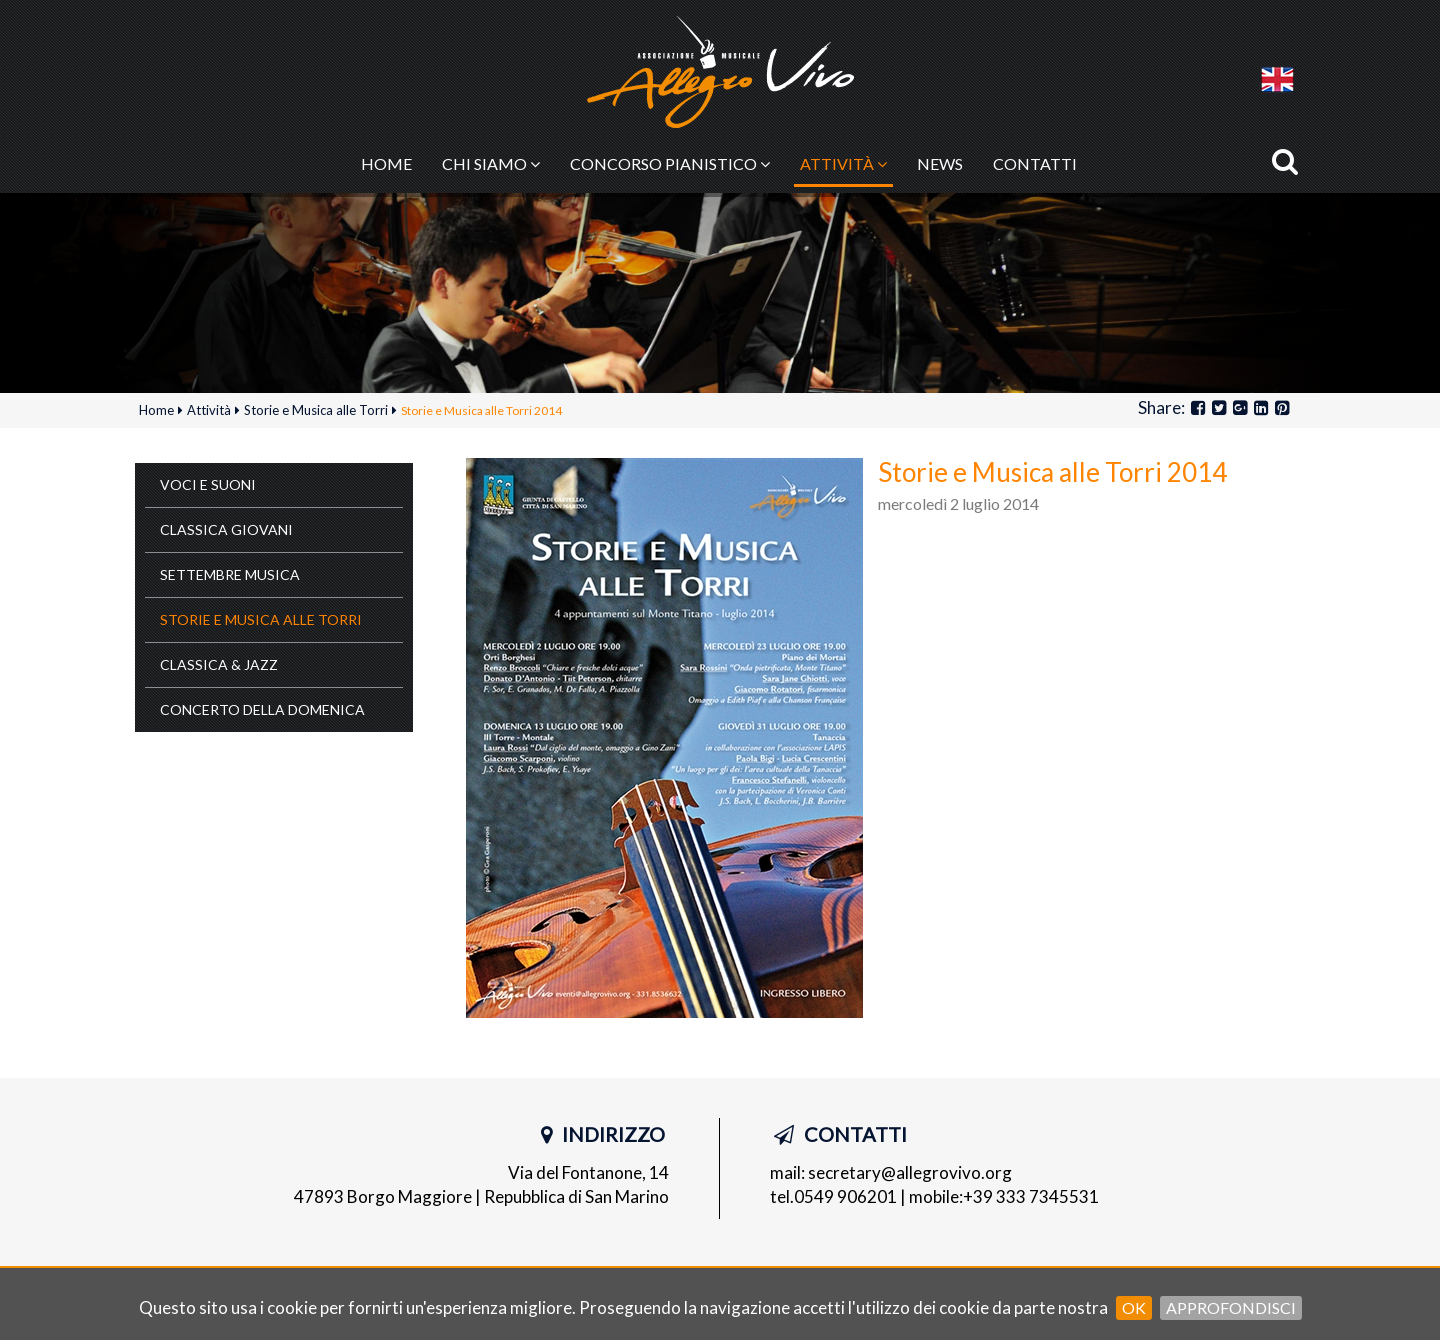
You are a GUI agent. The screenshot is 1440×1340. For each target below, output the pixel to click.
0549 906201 (845, 1196)
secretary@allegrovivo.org (910, 1172)
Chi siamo (491, 163)
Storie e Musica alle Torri (261, 619)
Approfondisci (1231, 1307)
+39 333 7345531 (1031, 1196)
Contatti (1035, 163)
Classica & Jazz (219, 664)
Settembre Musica (230, 574)
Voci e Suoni (208, 484)
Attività (843, 163)
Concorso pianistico (670, 163)
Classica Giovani (226, 529)
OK (1134, 1307)
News (940, 163)
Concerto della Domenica (262, 709)
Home (386, 163)
